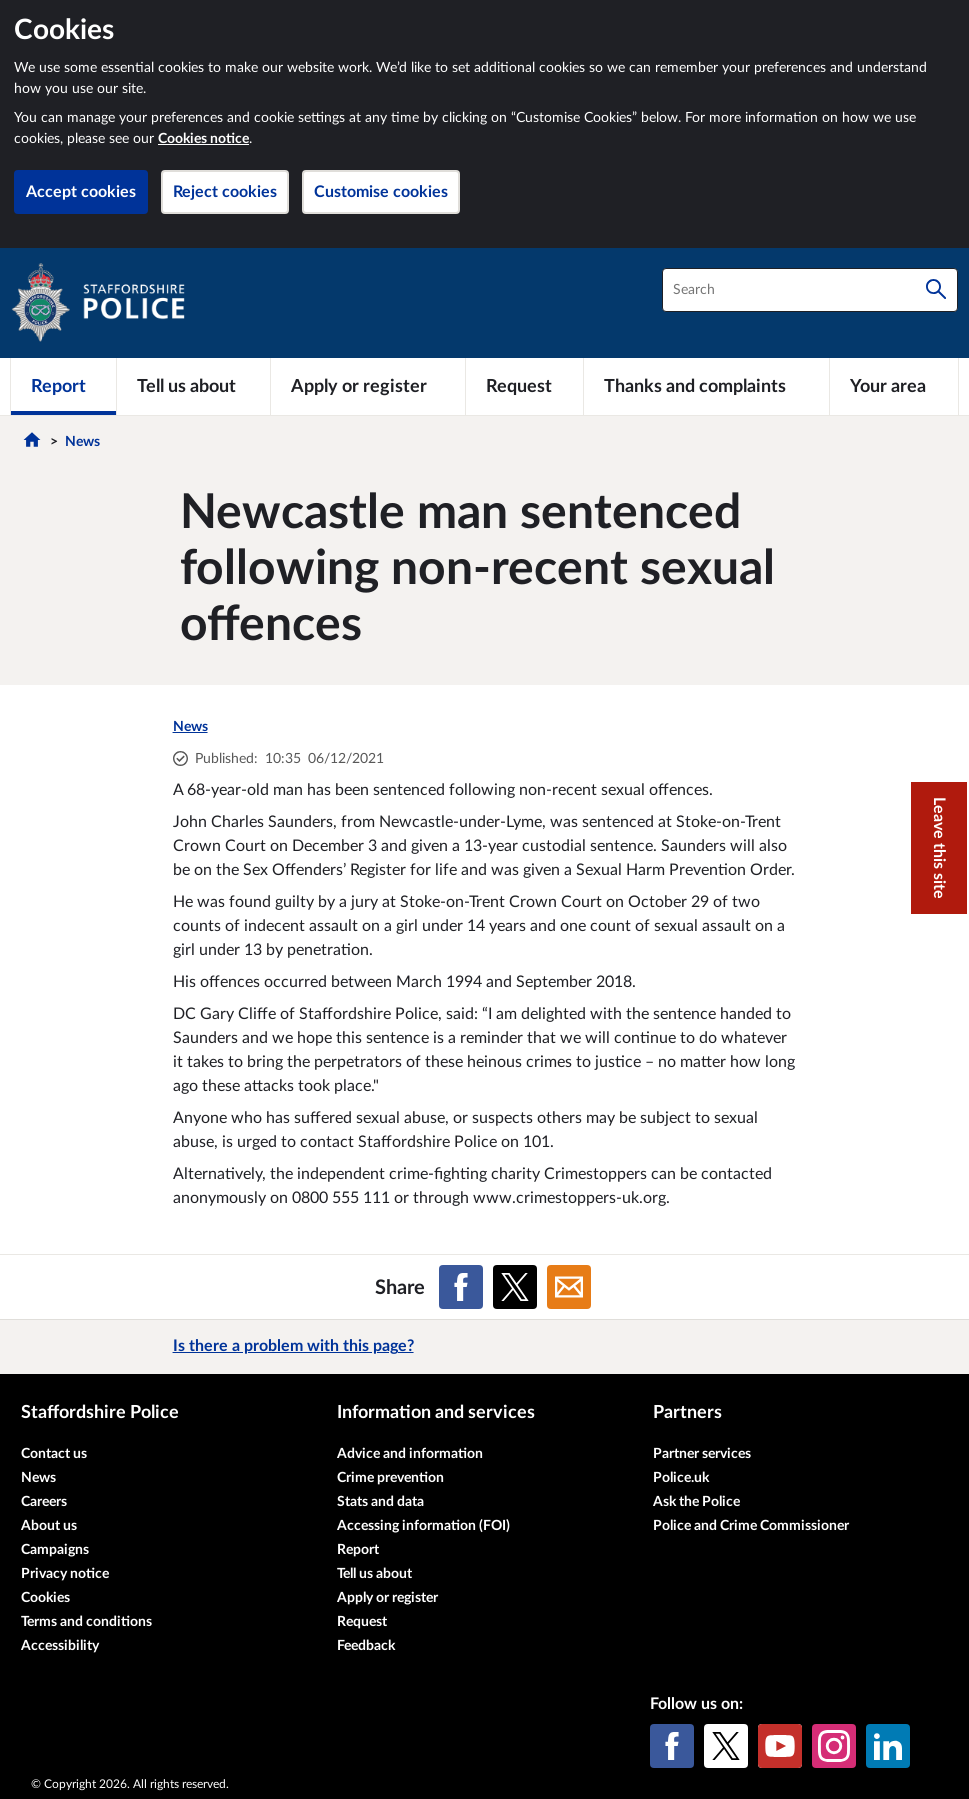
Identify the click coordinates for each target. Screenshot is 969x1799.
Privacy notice (65, 1574)
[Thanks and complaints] (706, 386)
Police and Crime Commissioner (751, 1526)
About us (49, 1526)
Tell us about (374, 1574)
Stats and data (380, 1502)
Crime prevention (390, 1478)
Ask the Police (696, 1502)
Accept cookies (81, 192)
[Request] (524, 386)
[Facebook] (672, 1746)
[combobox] (810, 290)
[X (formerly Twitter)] (726, 1746)
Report (358, 1550)
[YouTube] (780, 1746)
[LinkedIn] (888, 1746)
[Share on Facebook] (461, 1287)
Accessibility (60, 1646)
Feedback (366, 1646)
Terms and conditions (86, 1622)
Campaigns (55, 1550)
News (82, 442)
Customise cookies (381, 192)
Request (362, 1622)
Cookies (45, 1598)
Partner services (702, 1454)
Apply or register (387, 1598)
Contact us (54, 1454)
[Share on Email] (569, 1287)
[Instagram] (834, 1746)
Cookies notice (203, 139)
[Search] (936, 290)
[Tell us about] (193, 386)
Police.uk (681, 1478)
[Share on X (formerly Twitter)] (515, 1287)
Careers (44, 1502)
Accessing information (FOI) (423, 1526)
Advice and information (410, 1454)
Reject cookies (225, 192)
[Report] (63, 386)
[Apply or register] (368, 386)
